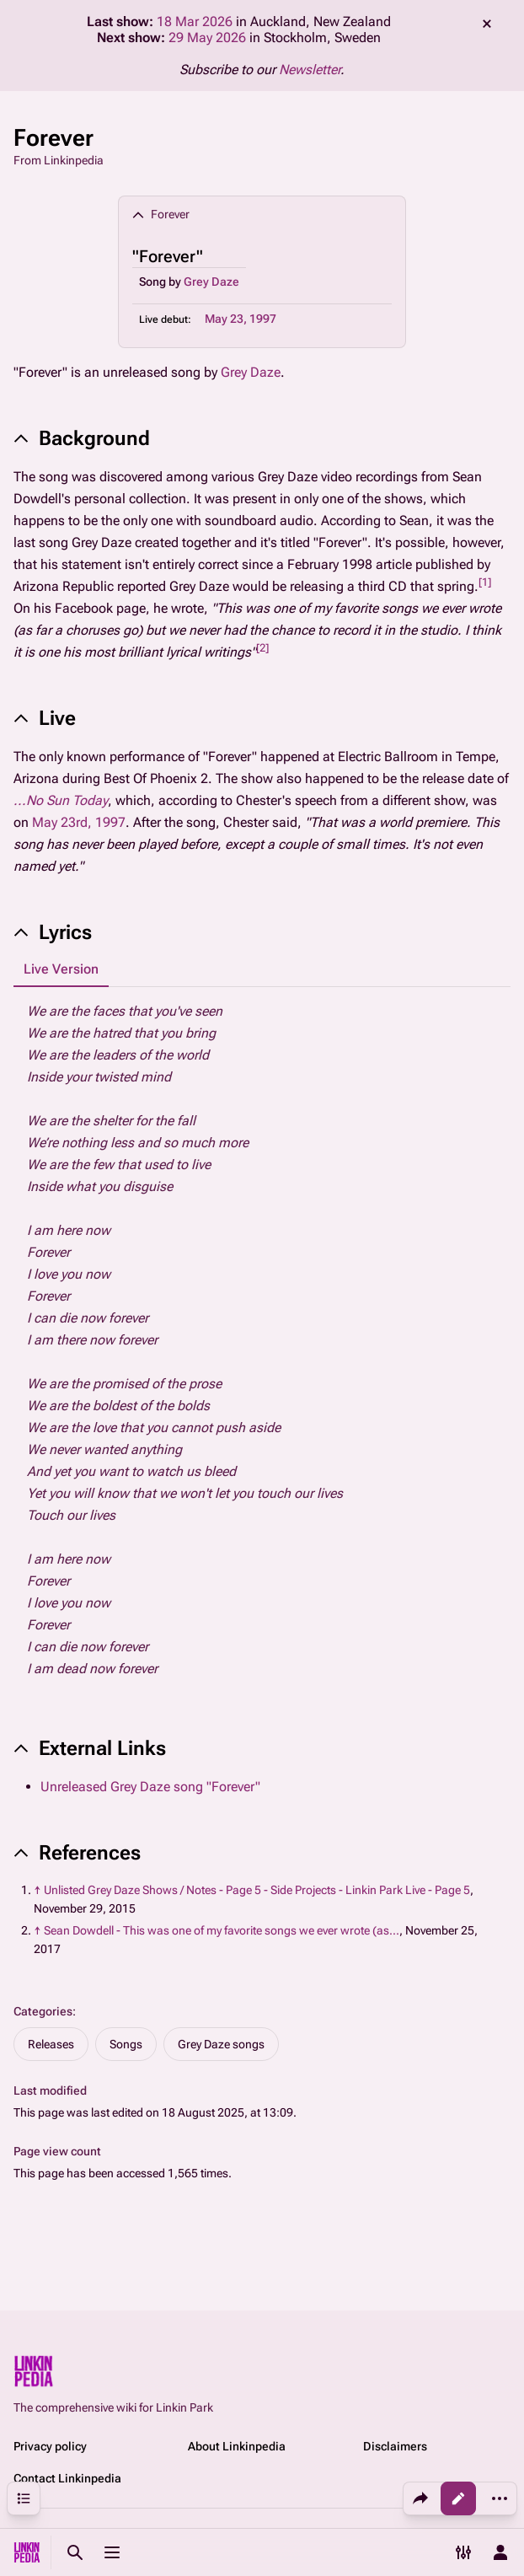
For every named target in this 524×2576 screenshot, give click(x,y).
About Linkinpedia (237, 2446)
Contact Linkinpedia (67, 2478)
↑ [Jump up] (37, 1890)
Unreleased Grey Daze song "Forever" (150, 1787)
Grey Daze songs (221, 2044)
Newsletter (309, 70)
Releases (51, 2044)
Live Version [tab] (61, 969)
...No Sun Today (60, 800)
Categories (42, 2011)
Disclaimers (395, 2446)
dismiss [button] (487, 23)
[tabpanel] (262, 1340)
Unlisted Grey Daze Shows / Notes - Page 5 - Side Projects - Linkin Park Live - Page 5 (257, 1890)
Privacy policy (50, 2446)
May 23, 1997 (240, 318)
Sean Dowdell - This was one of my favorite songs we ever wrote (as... (221, 1930)
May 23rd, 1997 (79, 822)
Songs (126, 2044)
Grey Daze (211, 281)
